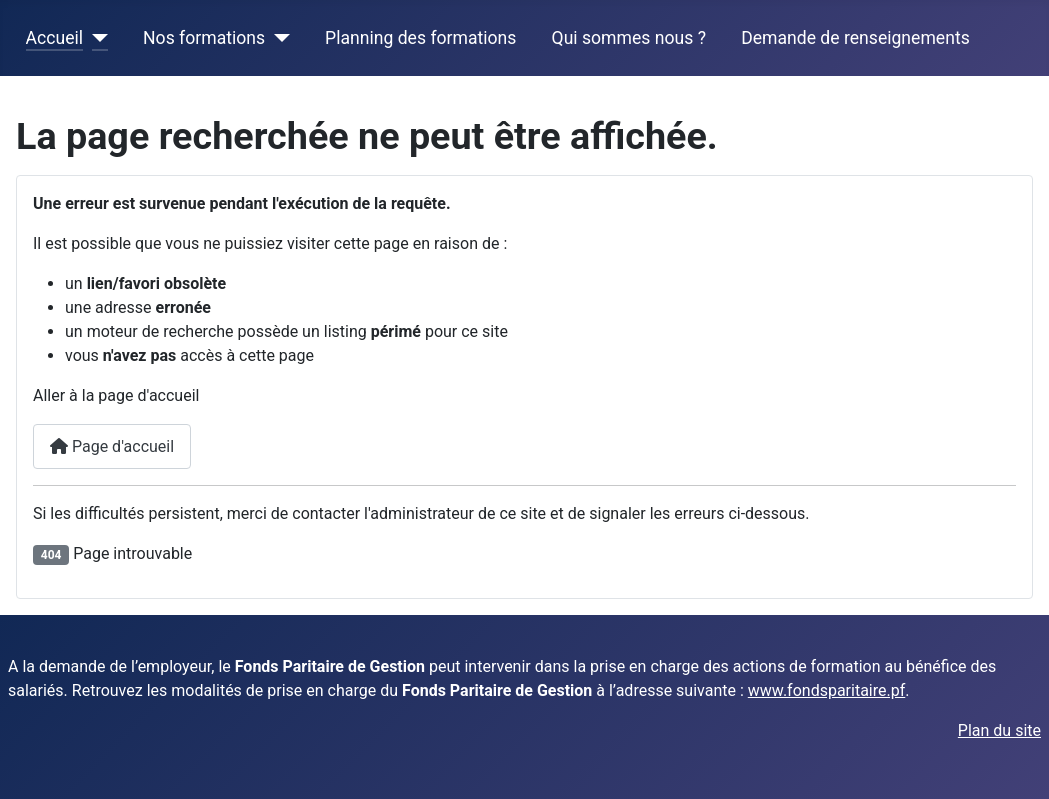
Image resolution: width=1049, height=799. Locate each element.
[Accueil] (95, 38)
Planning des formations (420, 38)
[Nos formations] (277, 38)
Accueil (54, 38)
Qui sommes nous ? (629, 38)
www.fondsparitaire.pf (826, 690)
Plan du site (999, 730)
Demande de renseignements (855, 38)
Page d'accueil (112, 446)
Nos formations (204, 38)
